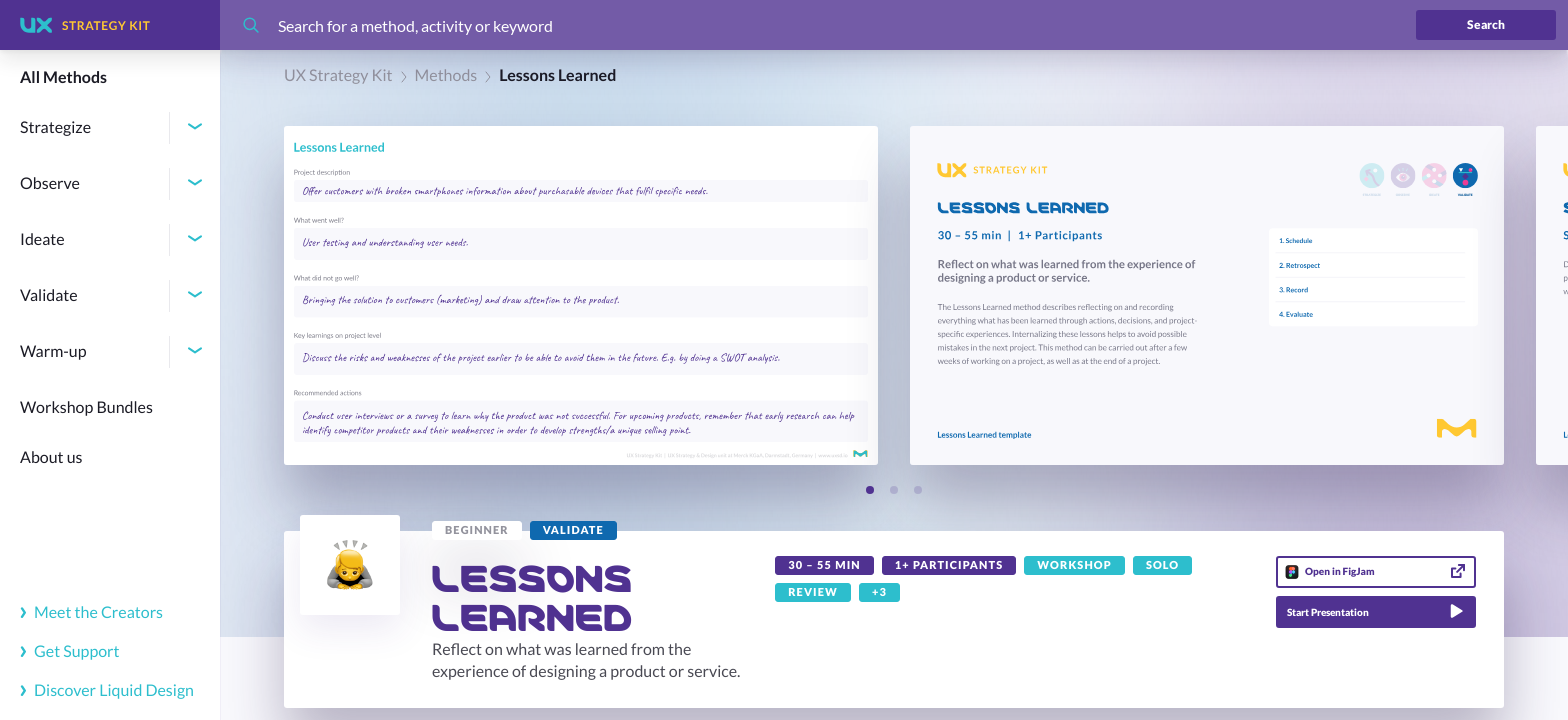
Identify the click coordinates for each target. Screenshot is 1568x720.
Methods (446, 75)
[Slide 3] (918, 490)
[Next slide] (955, 491)
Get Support (70, 651)
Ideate (42, 239)
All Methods (63, 77)
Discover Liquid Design (107, 690)
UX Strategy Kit (338, 75)
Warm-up (53, 351)
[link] (477, 530)
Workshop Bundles (86, 407)
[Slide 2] (894, 490)
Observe (50, 183)
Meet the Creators (91, 612)
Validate (49, 295)
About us (51, 457)
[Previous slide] (833, 491)
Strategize (55, 127)
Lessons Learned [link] (557, 75)
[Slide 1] (870, 490)
